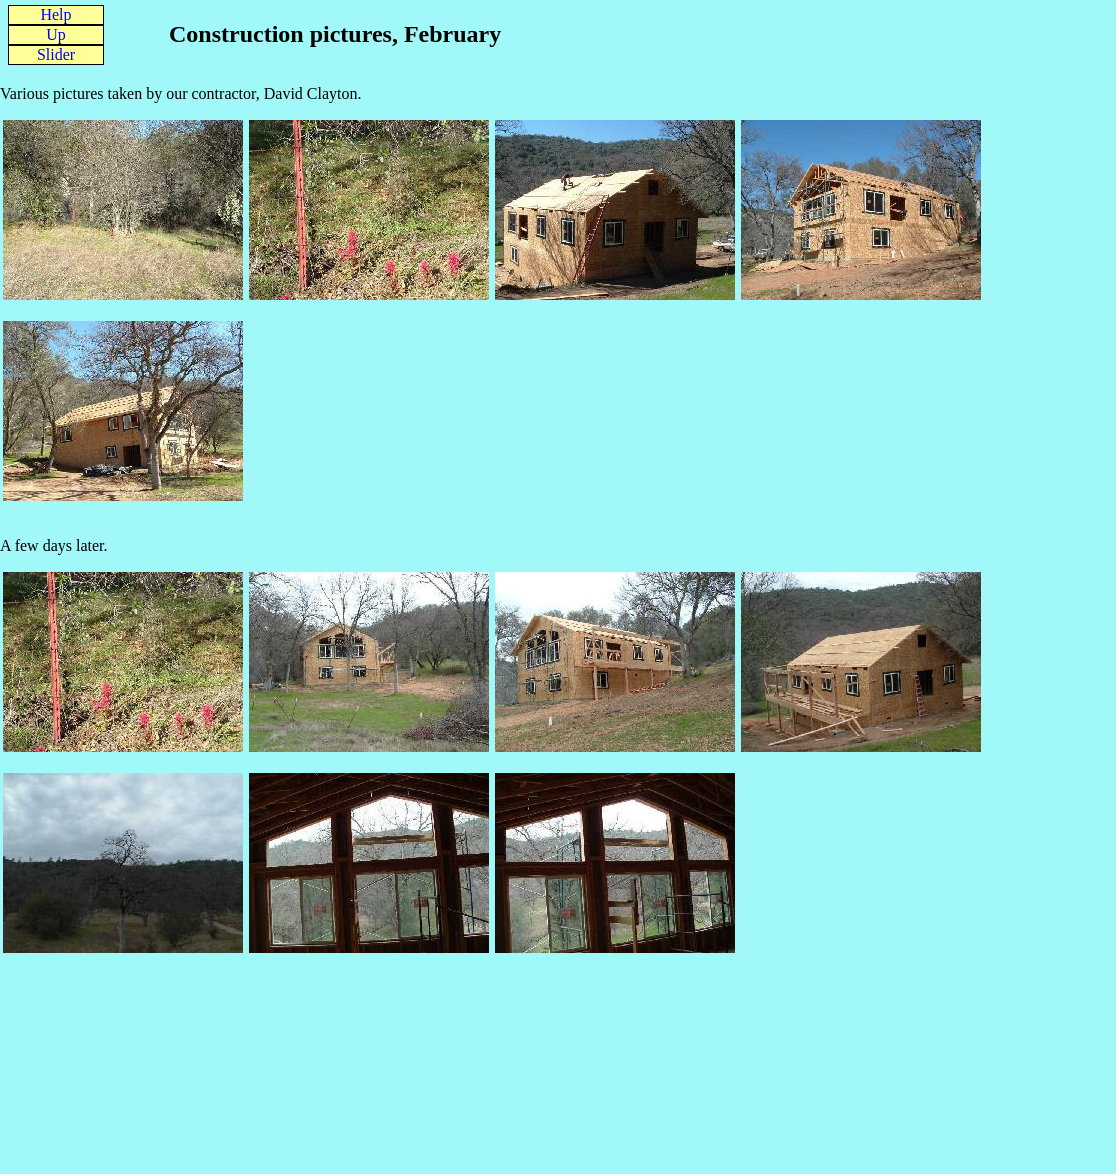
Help (55, 14)
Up (56, 34)
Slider (56, 54)
